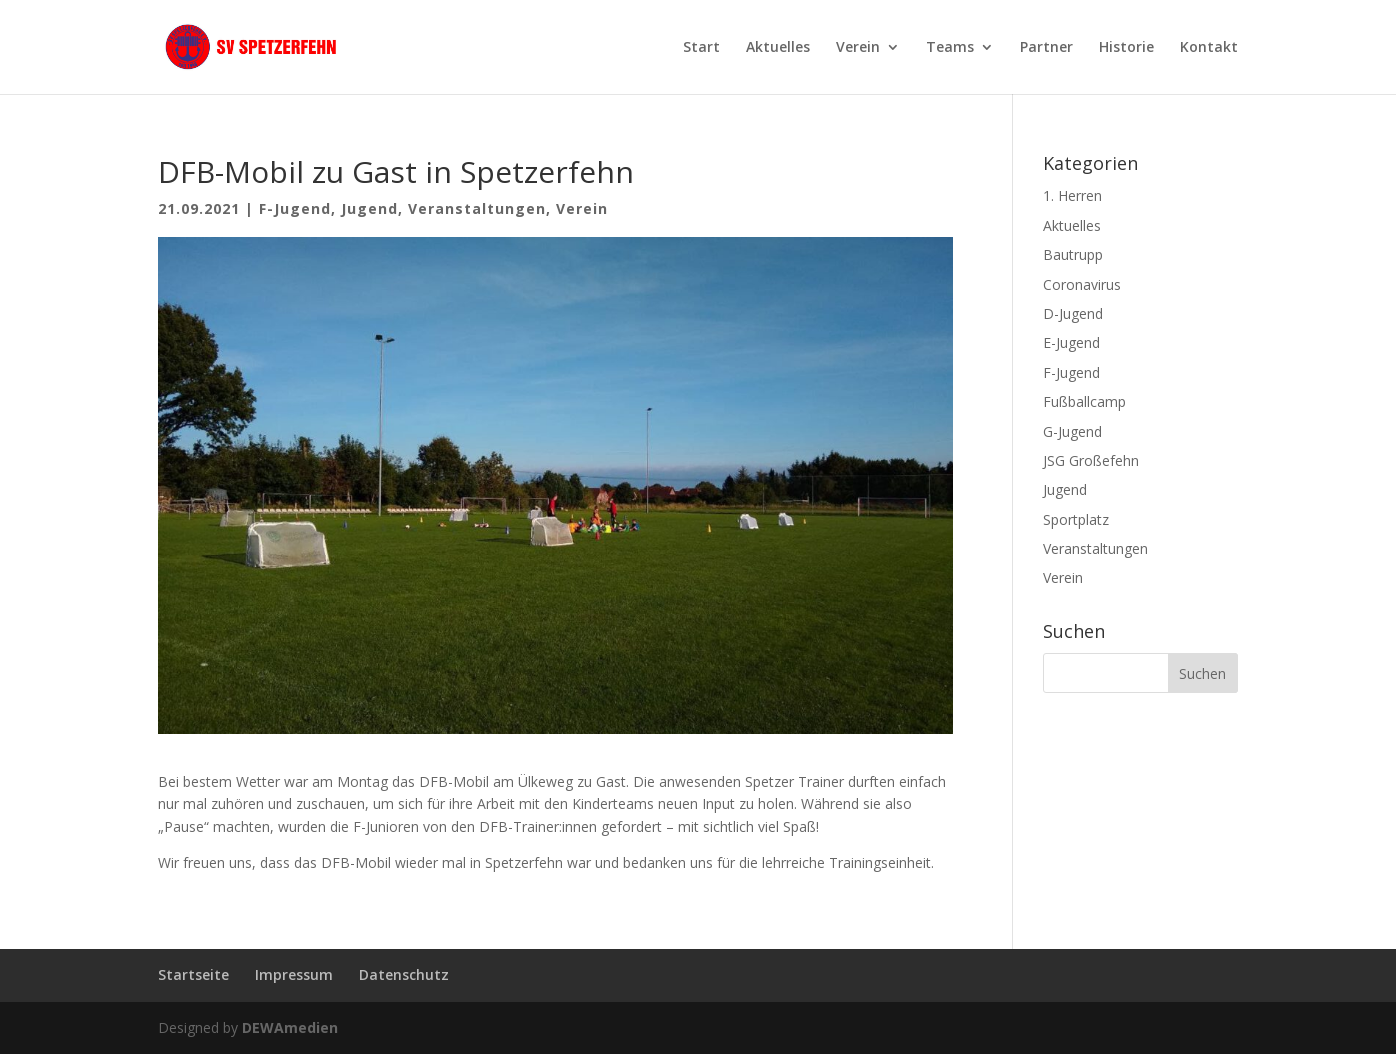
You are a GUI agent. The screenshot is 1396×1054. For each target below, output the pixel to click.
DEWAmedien (290, 1027)
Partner (1046, 48)
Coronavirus (1082, 284)
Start (701, 48)
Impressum (294, 974)
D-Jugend (1073, 313)
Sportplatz (1076, 519)
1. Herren (1072, 195)
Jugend (369, 208)
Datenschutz (404, 974)
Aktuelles (778, 48)
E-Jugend (1071, 342)
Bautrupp (1073, 254)
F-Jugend (295, 208)
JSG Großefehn (1091, 460)
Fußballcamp (1084, 401)
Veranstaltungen (477, 208)
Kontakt (1209, 48)
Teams (950, 48)
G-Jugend (1072, 431)
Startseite (193, 974)
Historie (1126, 48)
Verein (858, 48)
